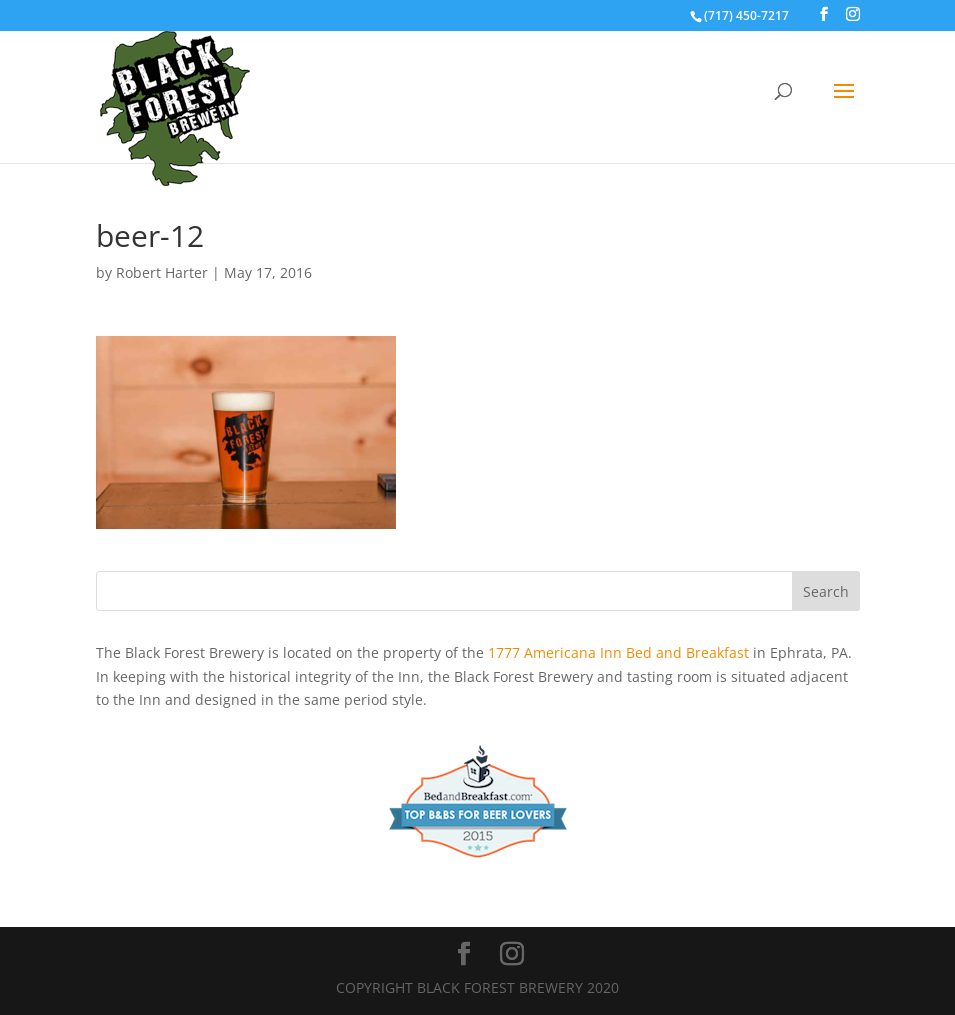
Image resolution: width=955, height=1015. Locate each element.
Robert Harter (162, 272)
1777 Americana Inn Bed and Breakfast (618, 652)
